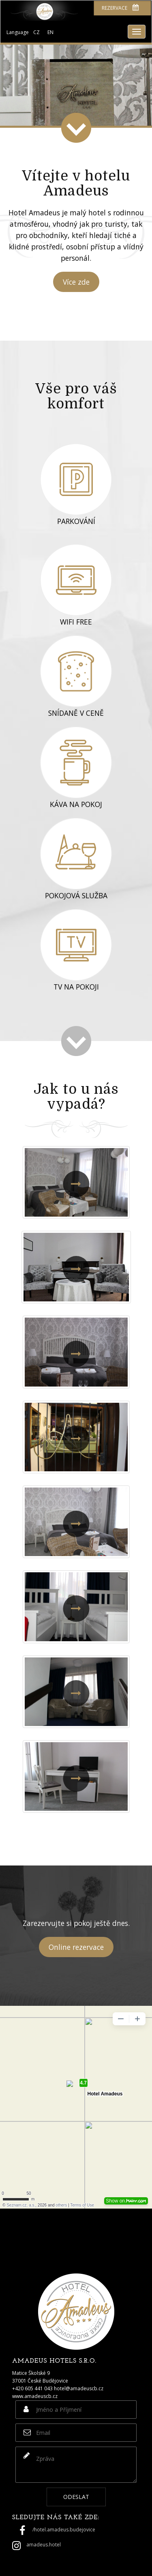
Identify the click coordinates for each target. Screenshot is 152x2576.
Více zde (76, 282)
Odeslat (76, 2497)
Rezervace (120, 7)
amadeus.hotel (43, 2544)
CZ (36, 32)
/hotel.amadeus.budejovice (63, 2529)
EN (50, 32)
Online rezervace (76, 1947)
